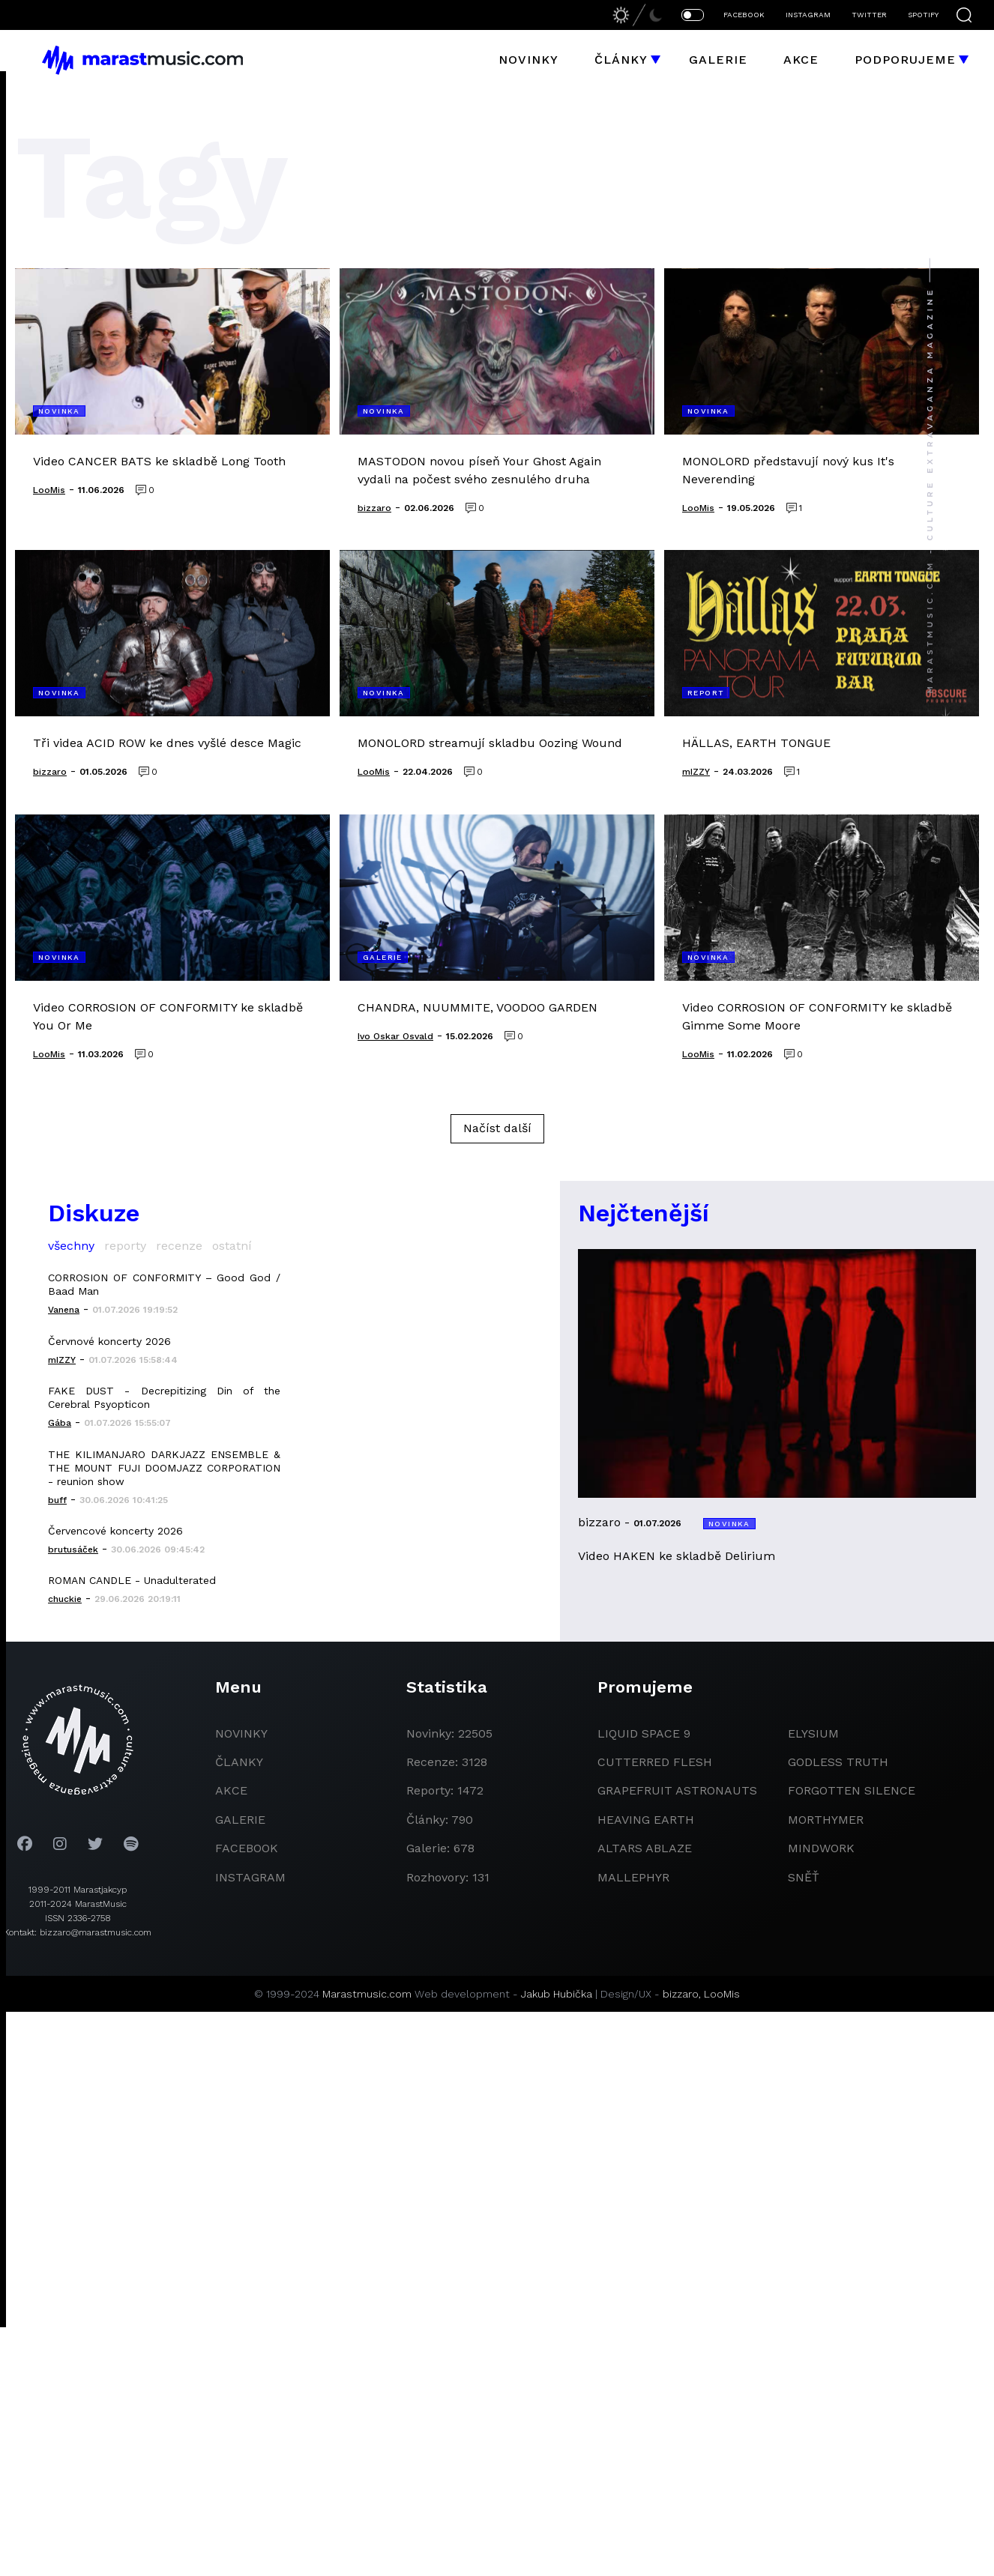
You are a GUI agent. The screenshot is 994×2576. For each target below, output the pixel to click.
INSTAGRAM (808, 14)
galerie (240, 1819)
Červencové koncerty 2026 (115, 1531)
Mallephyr (633, 1877)
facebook (246, 1848)
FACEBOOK (744, 14)
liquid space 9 (643, 1733)
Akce (801, 59)
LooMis (722, 1994)
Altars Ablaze (644, 1848)
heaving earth (645, 1819)
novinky (241, 1733)
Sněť (803, 1877)
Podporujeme (905, 59)
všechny (71, 1246)
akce (231, 1790)
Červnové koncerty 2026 (109, 1341)
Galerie (718, 59)
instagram (250, 1877)
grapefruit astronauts (677, 1790)
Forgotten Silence (851, 1790)
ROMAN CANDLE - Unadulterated (132, 1580)
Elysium (813, 1733)
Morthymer (826, 1819)
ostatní (232, 1246)
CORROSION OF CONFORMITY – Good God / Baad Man (164, 1284)
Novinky (528, 59)
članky (239, 1762)
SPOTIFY (923, 14)
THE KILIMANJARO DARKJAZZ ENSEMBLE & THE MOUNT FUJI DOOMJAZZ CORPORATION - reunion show (164, 1467)
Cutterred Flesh (654, 1762)
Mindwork (821, 1848)
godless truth (838, 1762)
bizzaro (681, 1994)
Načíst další (497, 1128)
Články (621, 59)
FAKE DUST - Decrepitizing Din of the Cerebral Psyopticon (164, 1397)
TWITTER (869, 14)
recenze (179, 1246)
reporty (125, 1246)
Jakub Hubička (556, 1994)
